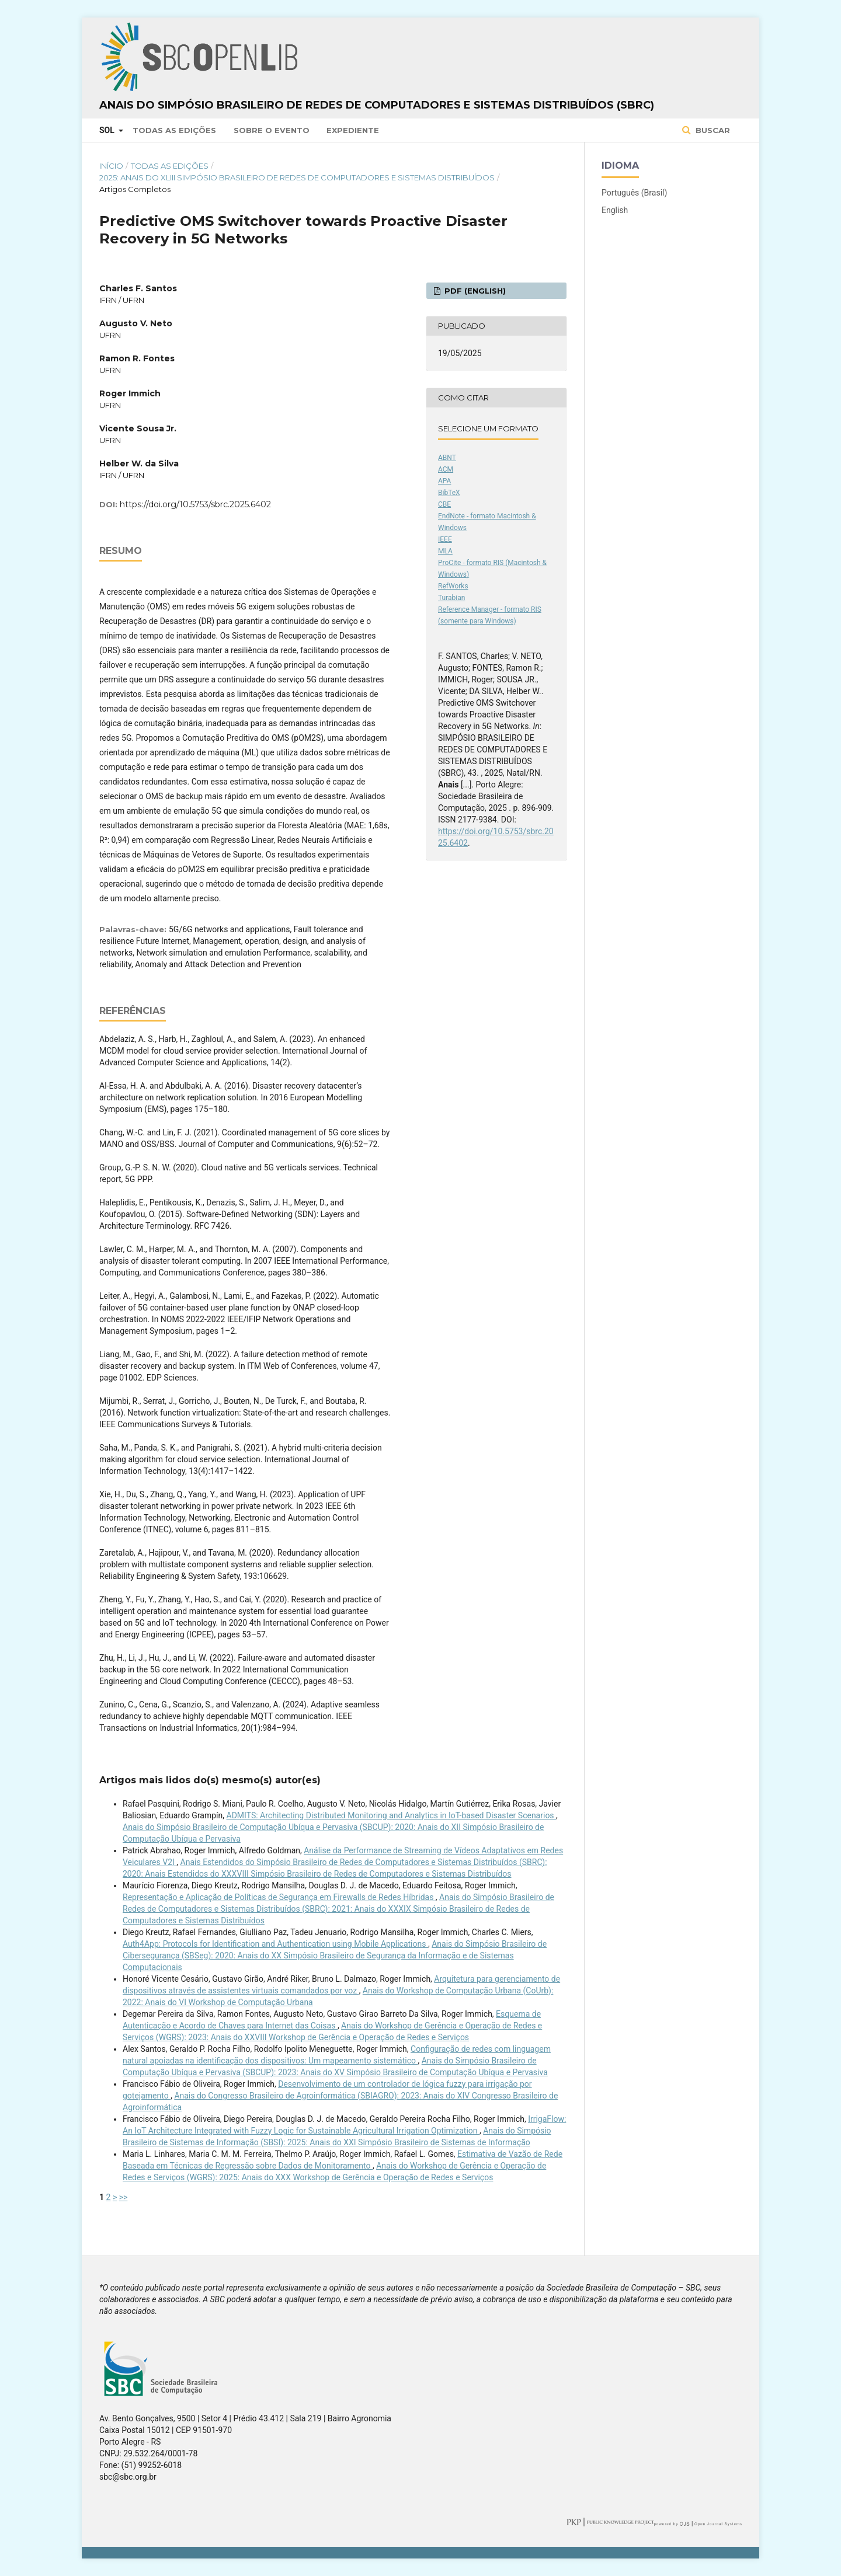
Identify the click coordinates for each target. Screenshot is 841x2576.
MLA (445, 551)
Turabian (451, 598)
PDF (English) (474, 290)
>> (123, 2197)
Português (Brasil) (634, 192)
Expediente (352, 130)
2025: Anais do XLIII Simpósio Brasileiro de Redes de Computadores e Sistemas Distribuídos (297, 177)
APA (444, 481)
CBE (444, 504)
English (615, 210)
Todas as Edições (174, 130)
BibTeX (449, 493)
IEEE (445, 539)
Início (111, 165)
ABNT (447, 458)
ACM (445, 469)
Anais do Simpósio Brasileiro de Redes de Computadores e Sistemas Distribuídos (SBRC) (376, 105)
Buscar (711, 130)
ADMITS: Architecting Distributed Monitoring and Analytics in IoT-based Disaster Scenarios (392, 1815)
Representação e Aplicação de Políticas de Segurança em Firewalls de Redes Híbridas (279, 1897)
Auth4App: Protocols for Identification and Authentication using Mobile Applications (275, 1943)
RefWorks (453, 586)
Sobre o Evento (272, 130)
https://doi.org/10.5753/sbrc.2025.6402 (195, 504)
